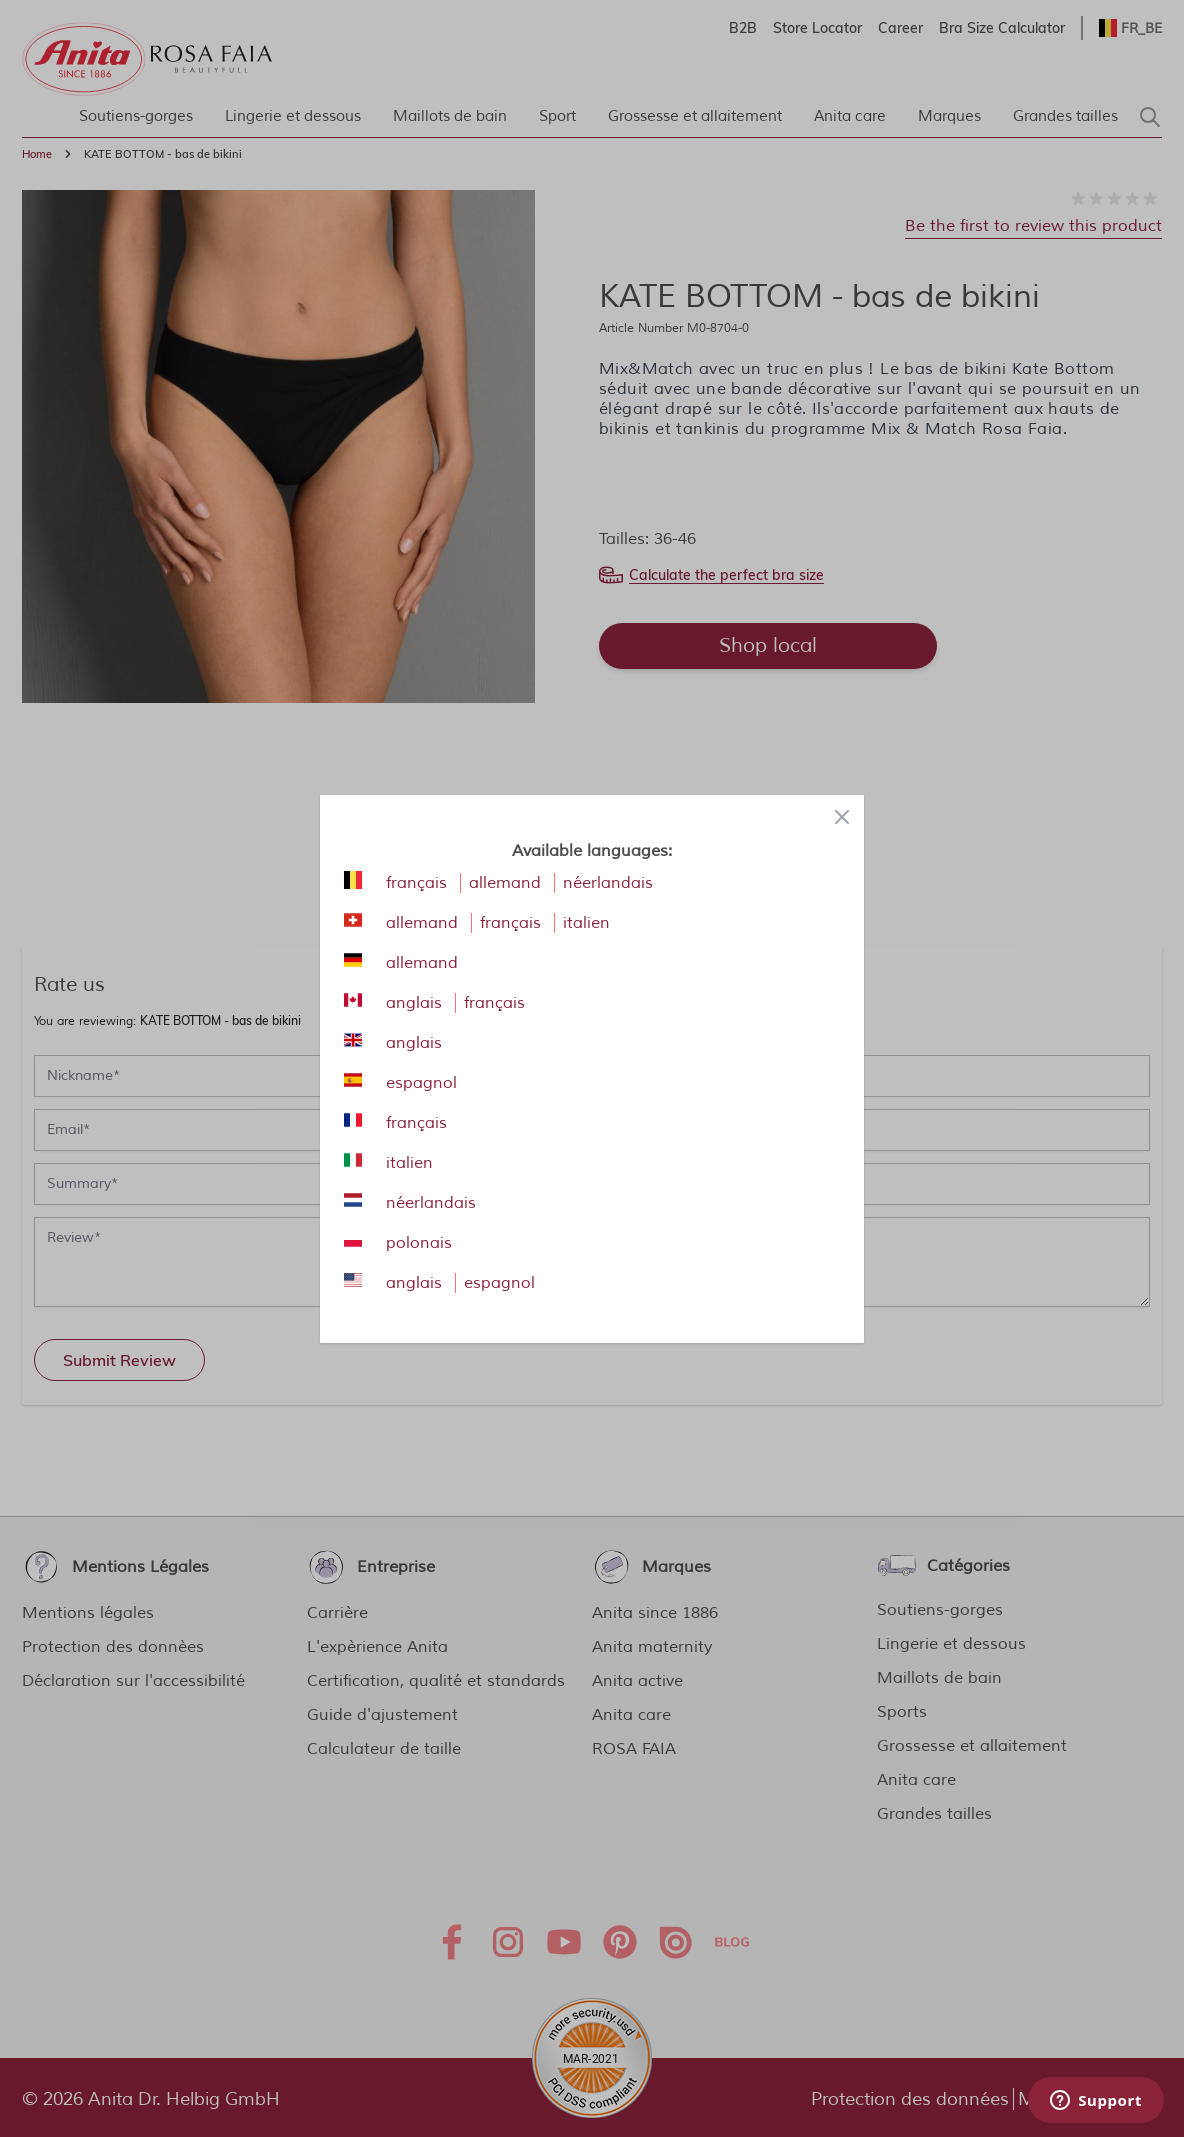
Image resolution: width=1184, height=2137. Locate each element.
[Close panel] (842, 817)
